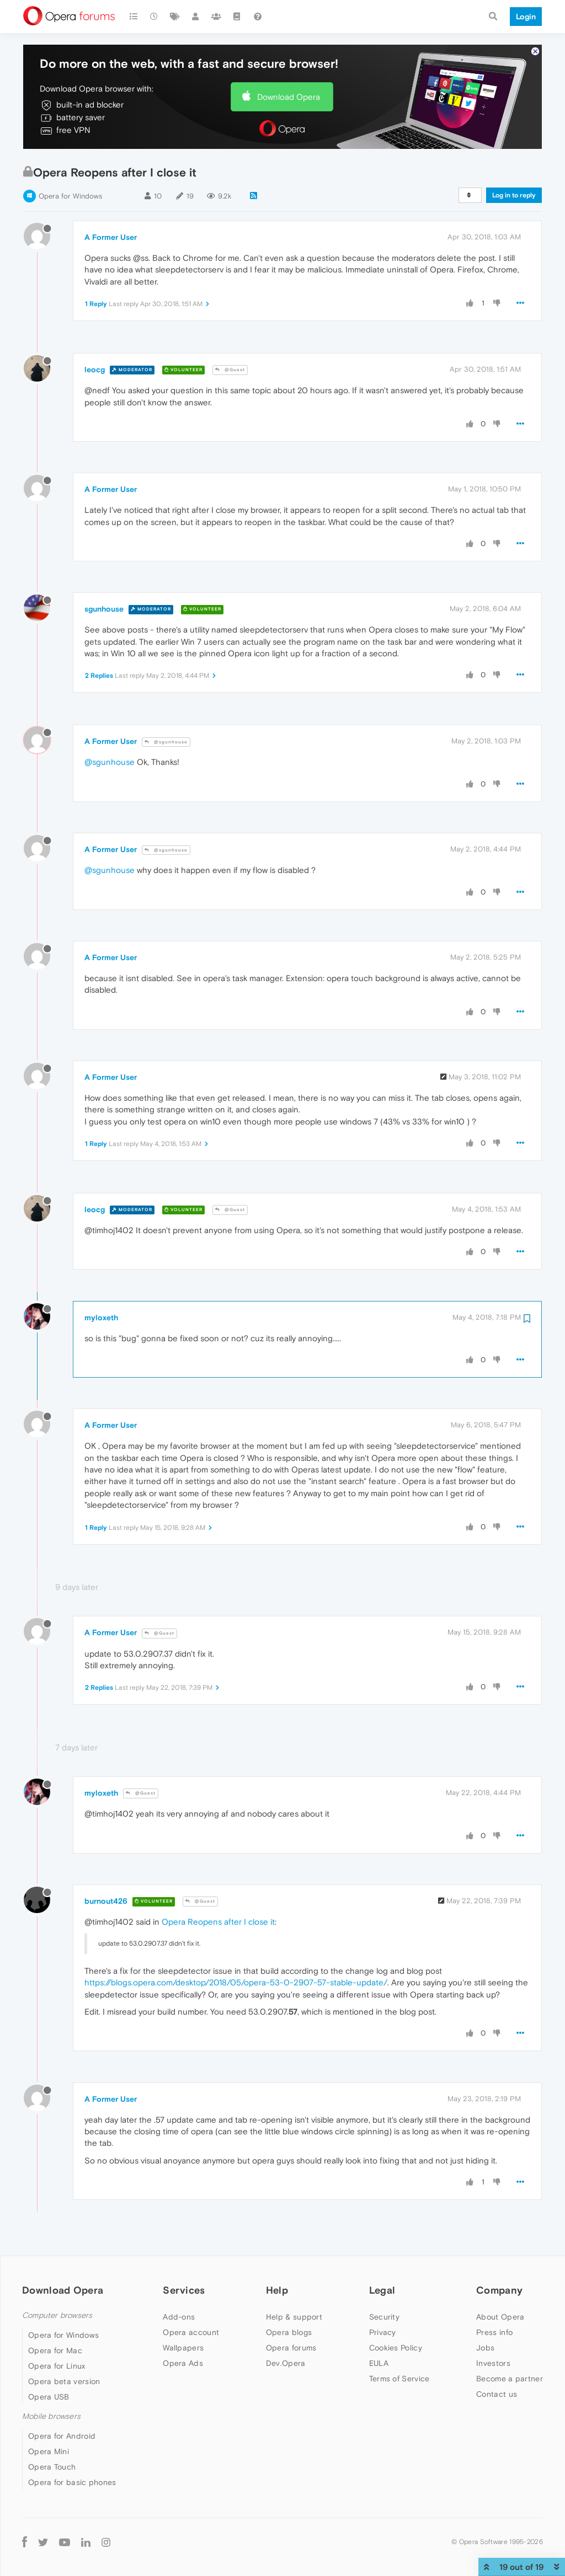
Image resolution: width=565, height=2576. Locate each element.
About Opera (500, 2316)
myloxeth (101, 1317)
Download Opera (288, 96)
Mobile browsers (51, 2416)
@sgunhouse (166, 742)
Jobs (485, 2347)
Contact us (496, 2394)
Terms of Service (399, 2378)
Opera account (191, 2332)
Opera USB (49, 2396)
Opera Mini (48, 2451)
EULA (378, 2363)
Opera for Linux (57, 2365)
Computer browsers (57, 2315)
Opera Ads (183, 2363)
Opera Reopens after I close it (218, 1921)
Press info (494, 2332)
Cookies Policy (395, 2347)
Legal (382, 2290)
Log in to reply (514, 195)
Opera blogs (289, 2332)
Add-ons (179, 2316)
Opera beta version (64, 2381)
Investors (493, 2363)
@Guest (230, 369)
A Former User (110, 237)
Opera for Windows (70, 196)
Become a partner (509, 2378)
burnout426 (105, 1901)
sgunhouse (104, 608)
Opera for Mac (55, 2350)
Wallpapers (183, 2347)
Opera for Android (61, 2436)
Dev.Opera (286, 2363)
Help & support (294, 2316)
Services (184, 2290)
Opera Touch (52, 2466)
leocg (94, 369)
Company (499, 2290)
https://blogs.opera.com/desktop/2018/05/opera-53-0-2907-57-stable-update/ (235, 1982)
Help (277, 2290)
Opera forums (291, 2347)
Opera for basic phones (72, 2482)
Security (384, 2316)
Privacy (382, 2332)
